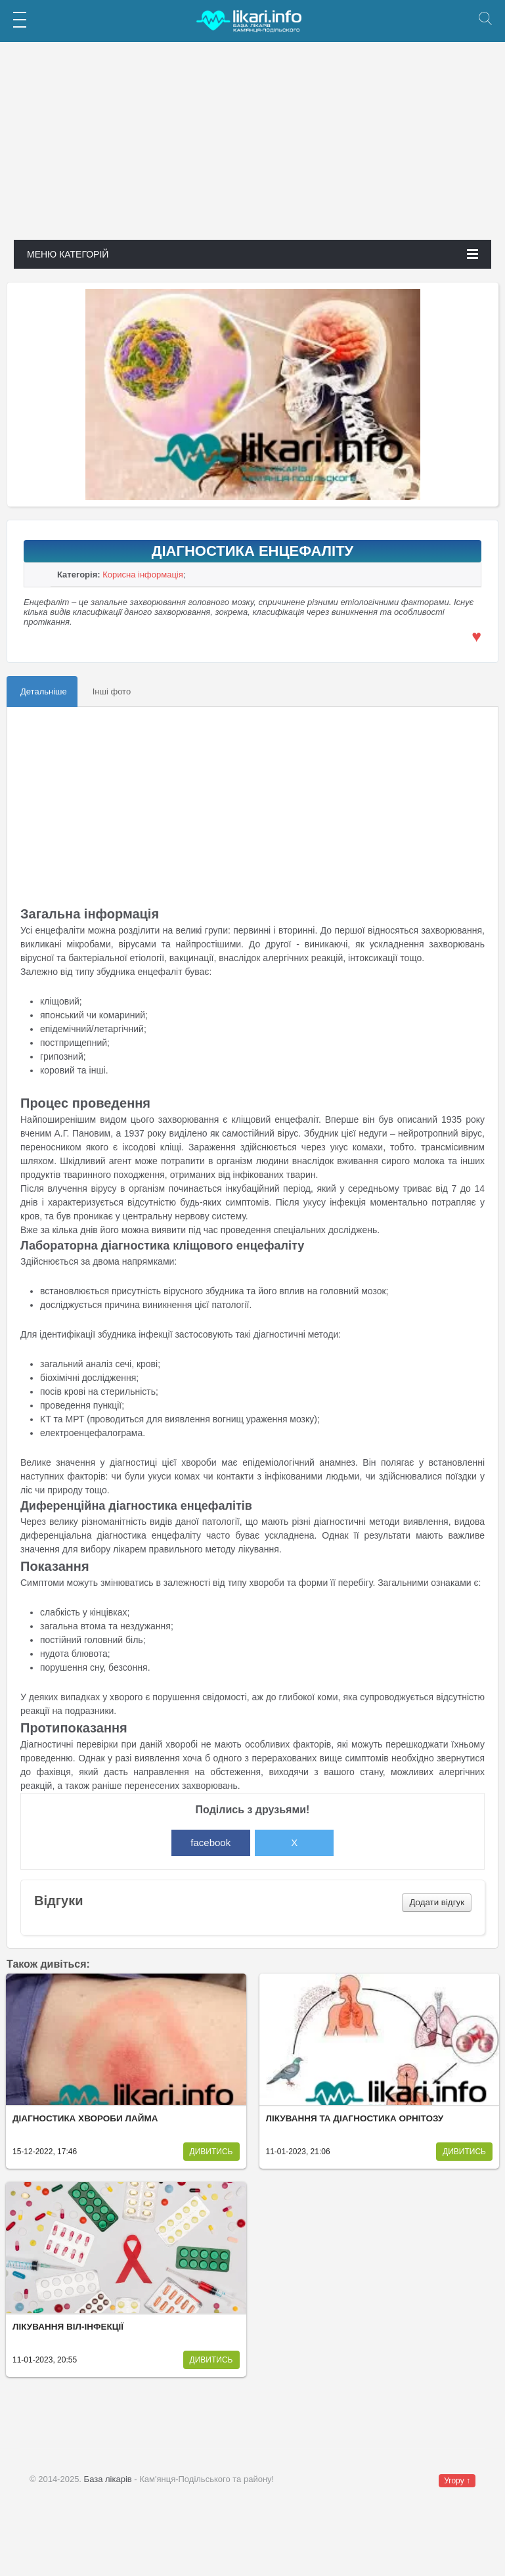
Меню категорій (252, 254)
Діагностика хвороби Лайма (85, 2118)
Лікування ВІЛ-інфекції (67, 2327)
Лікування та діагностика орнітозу (355, 2118)
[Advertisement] (252, 148)
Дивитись (211, 2151)
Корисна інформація (142, 574)
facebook (210, 1842)
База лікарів (108, 2479)
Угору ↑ (457, 2480)
